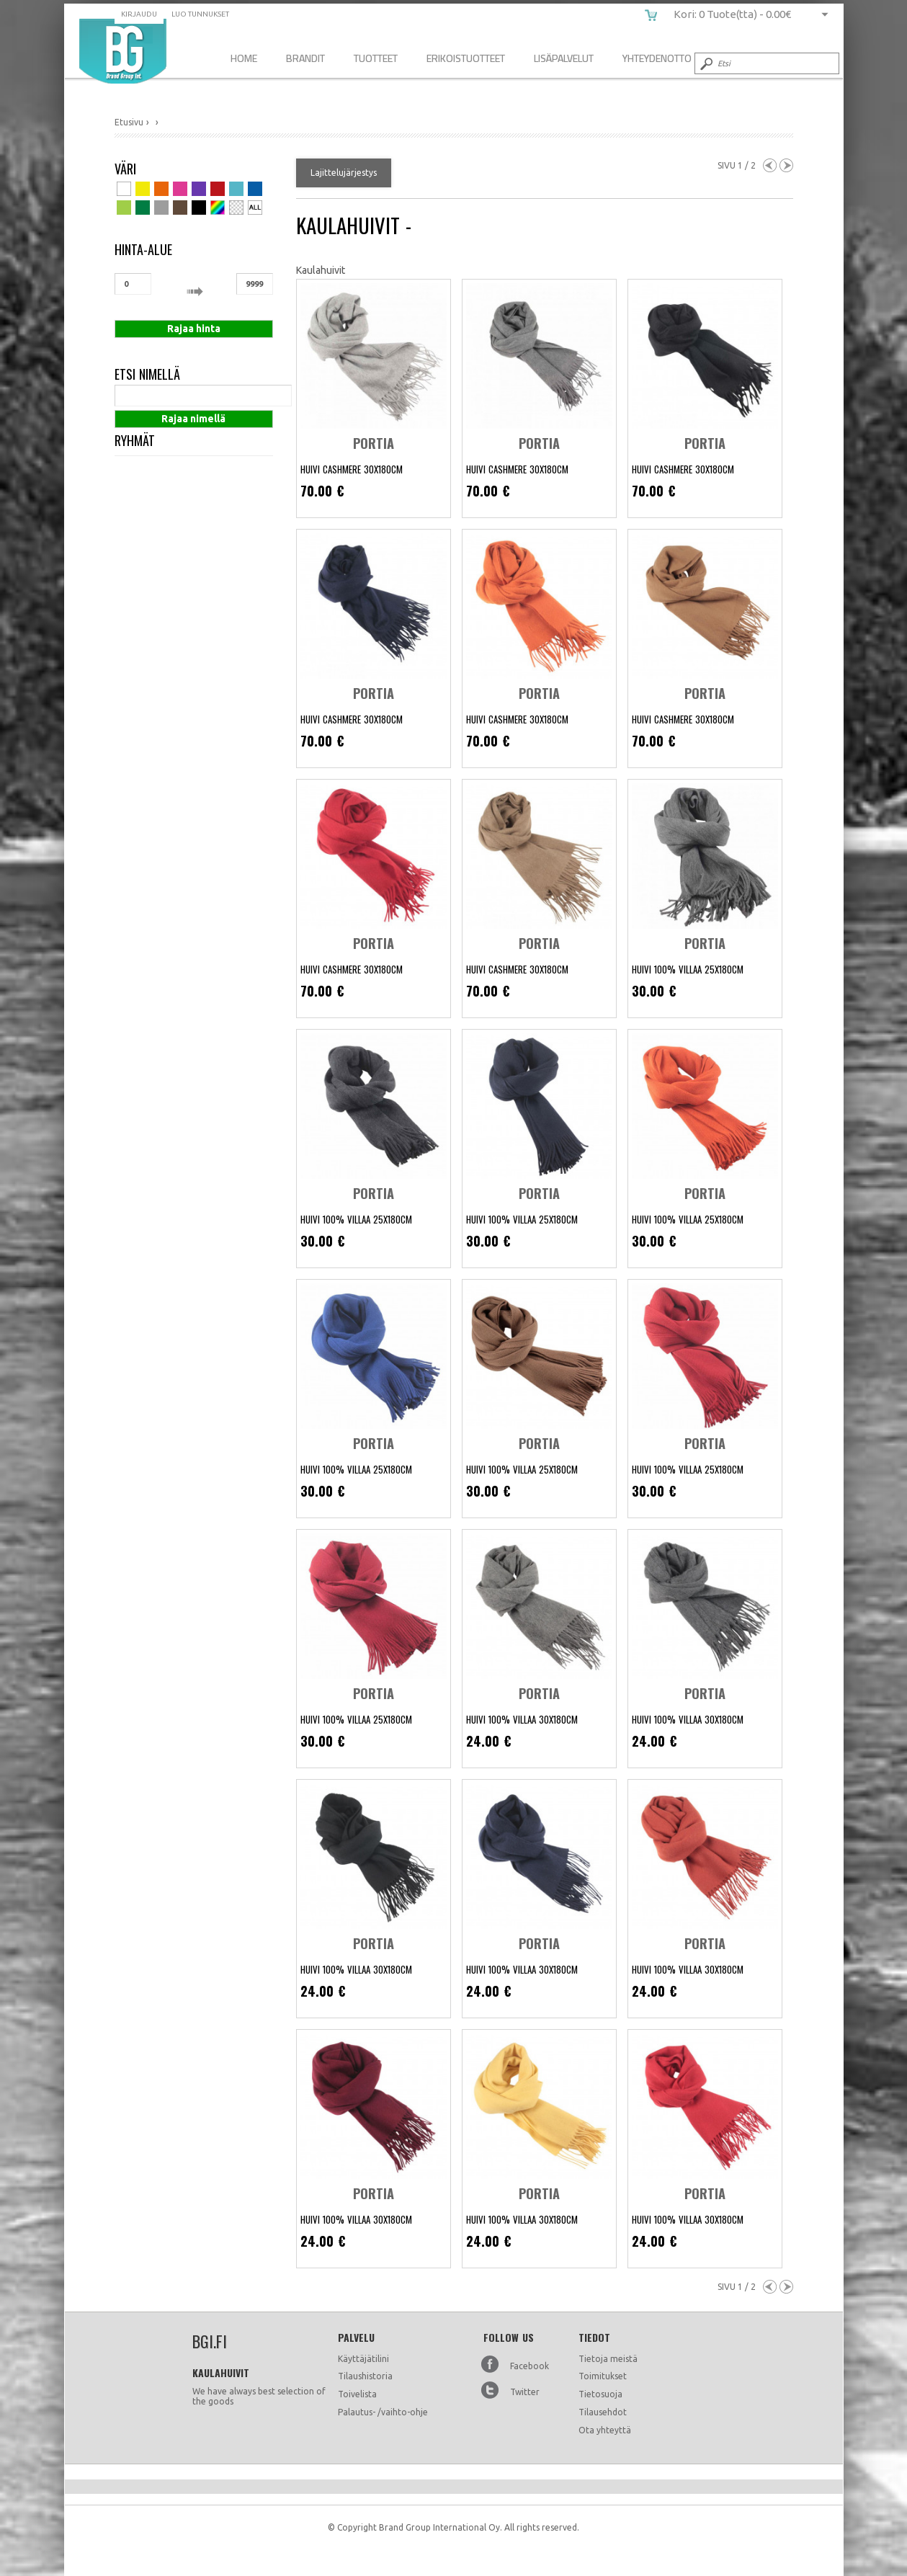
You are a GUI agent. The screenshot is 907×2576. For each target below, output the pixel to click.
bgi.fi (122, 51)
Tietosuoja (600, 2394)
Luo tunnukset (200, 14)
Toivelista (357, 2394)
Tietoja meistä (608, 2358)
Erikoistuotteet (465, 58)
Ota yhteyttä (604, 2430)
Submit (705, 63)
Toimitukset (602, 2376)
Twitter (525, 2392)
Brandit (305, 58)
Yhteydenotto (657, 58)
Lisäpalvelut (564, 58)
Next (786, 165)
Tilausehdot (602, 2412)
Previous (770, 165)
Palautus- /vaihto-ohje (383, 2412)
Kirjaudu (139, 14)
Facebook (529, 2366)
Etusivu (129, 122)
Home (244, 58)
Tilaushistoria (365, 2376)
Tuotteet (376, 58)
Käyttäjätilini (363, 2358)
